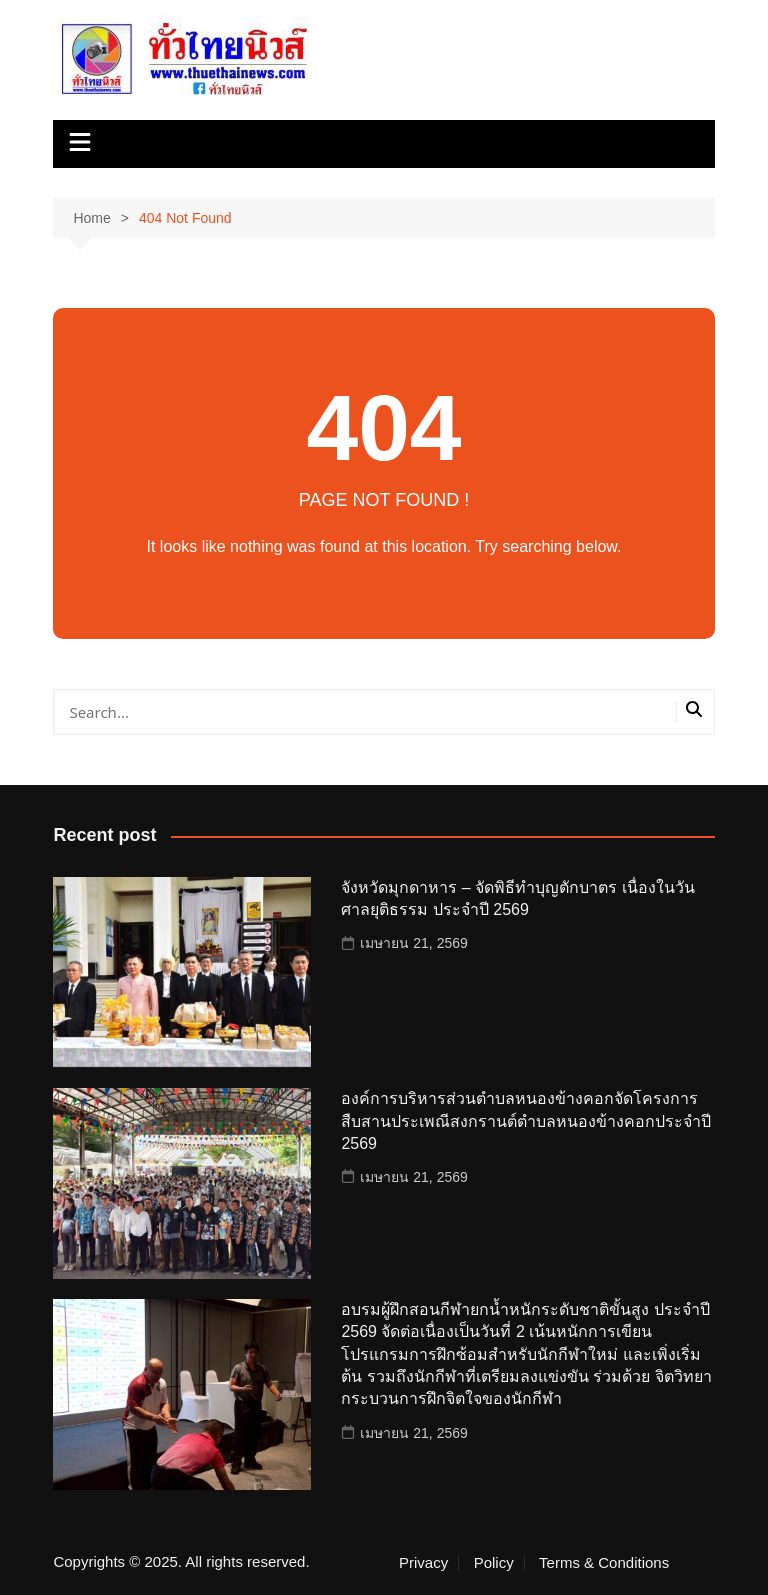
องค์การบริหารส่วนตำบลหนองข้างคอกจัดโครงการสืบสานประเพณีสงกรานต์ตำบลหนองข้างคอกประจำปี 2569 (526, 1121)
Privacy (423, 1563)
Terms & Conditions (604, 1563)
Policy (494, 1563)
